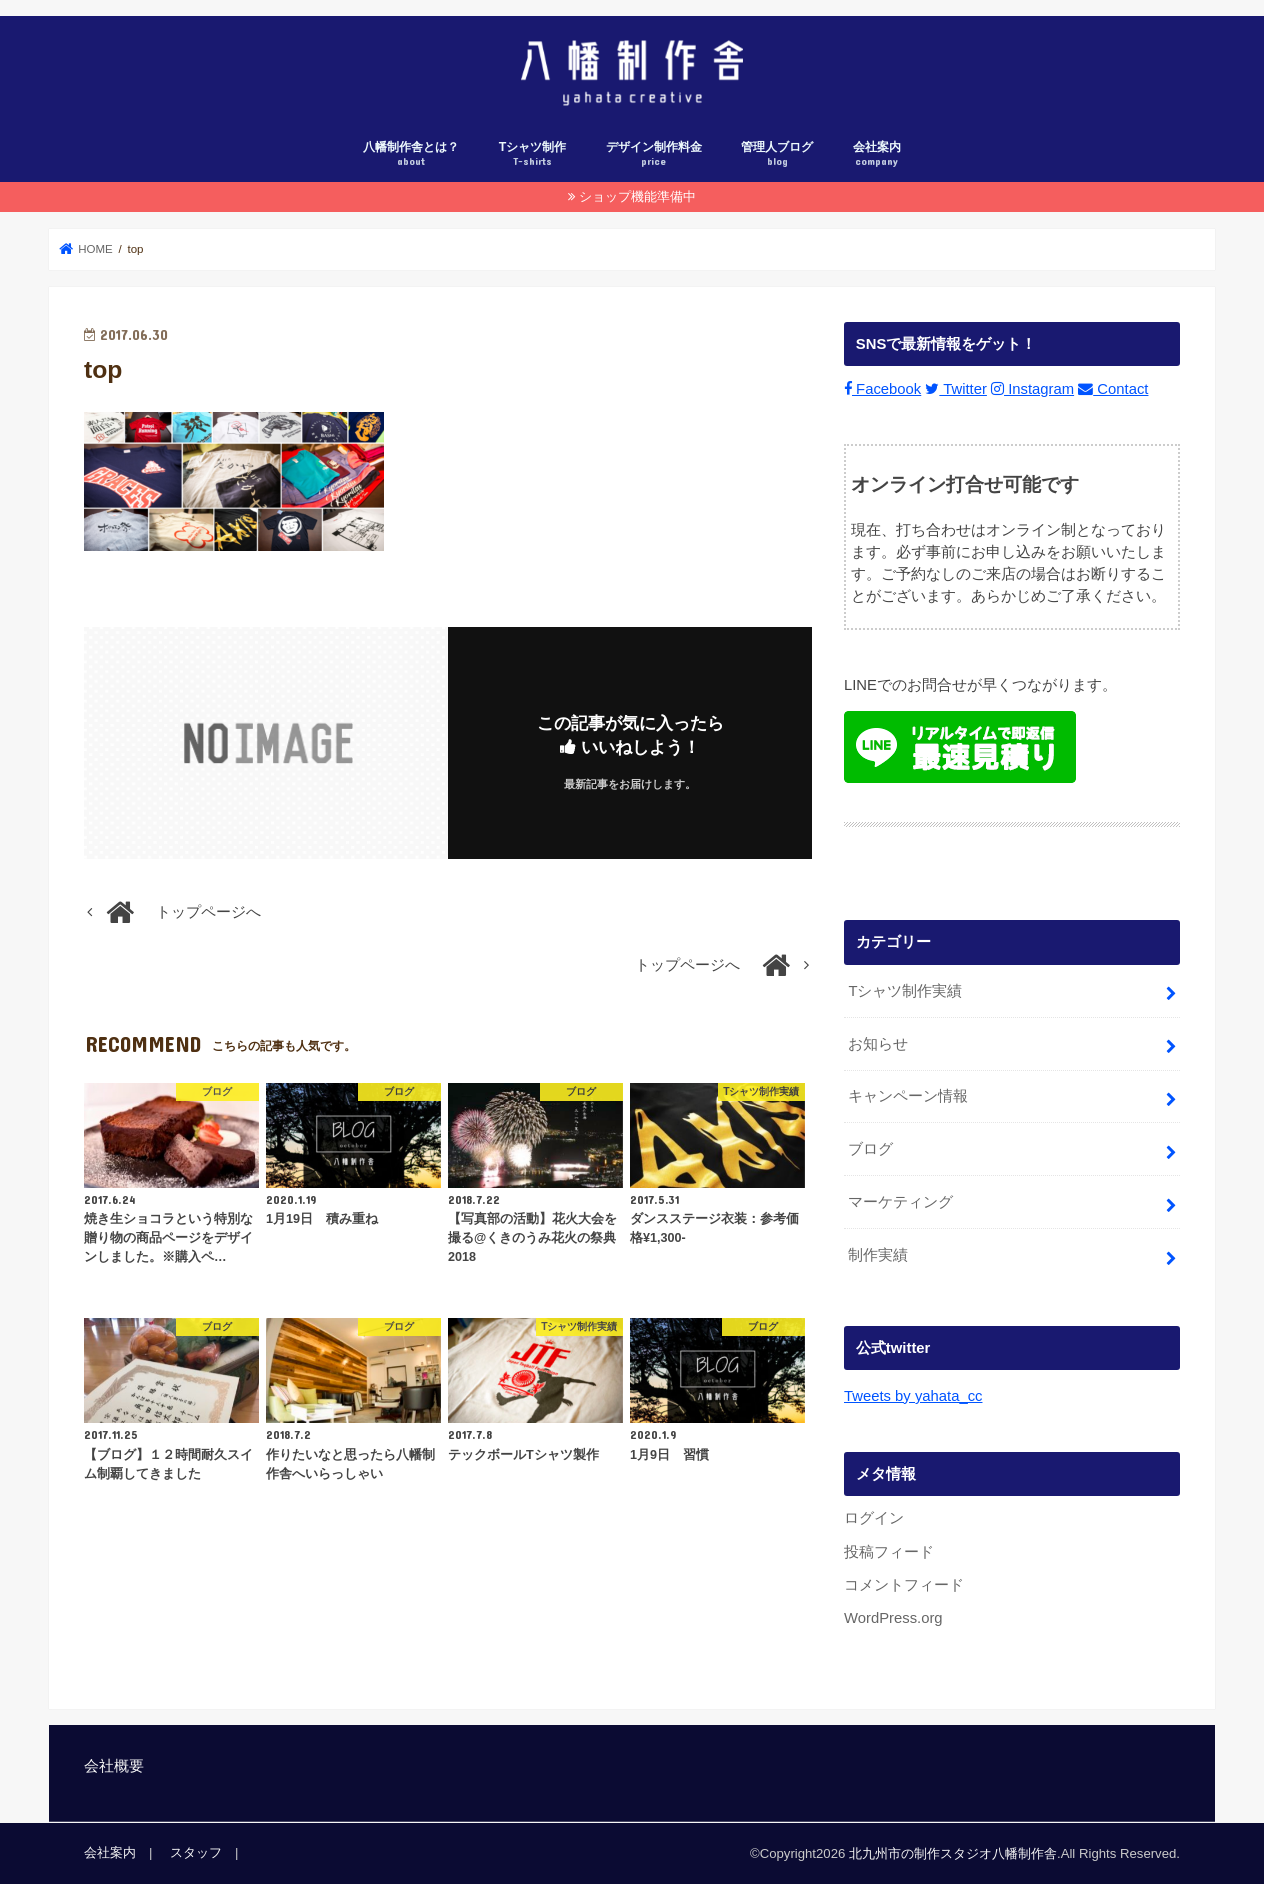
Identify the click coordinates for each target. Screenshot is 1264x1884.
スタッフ (196, 1852)
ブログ (870, 1149)
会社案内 (877, 154)
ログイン (874, 1518)
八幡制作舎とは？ (411, 154)
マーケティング (900, 1202)
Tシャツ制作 (533, 154)
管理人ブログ (777, 154)
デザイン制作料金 (654, 154)
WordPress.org (893, 1618)
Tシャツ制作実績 (905, 990)
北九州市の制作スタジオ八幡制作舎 (953, 1853)
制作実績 (878, 1255)
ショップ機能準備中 (637, 196)
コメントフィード (904, 1585)
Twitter (956, 389)
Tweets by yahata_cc (913, 1396)
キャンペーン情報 (908, 1096)
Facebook (882, 389)
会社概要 (114, 1766)
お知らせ (878, 1043)
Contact (1113, 389)
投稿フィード (889, 1551)
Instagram (1032, 389)
